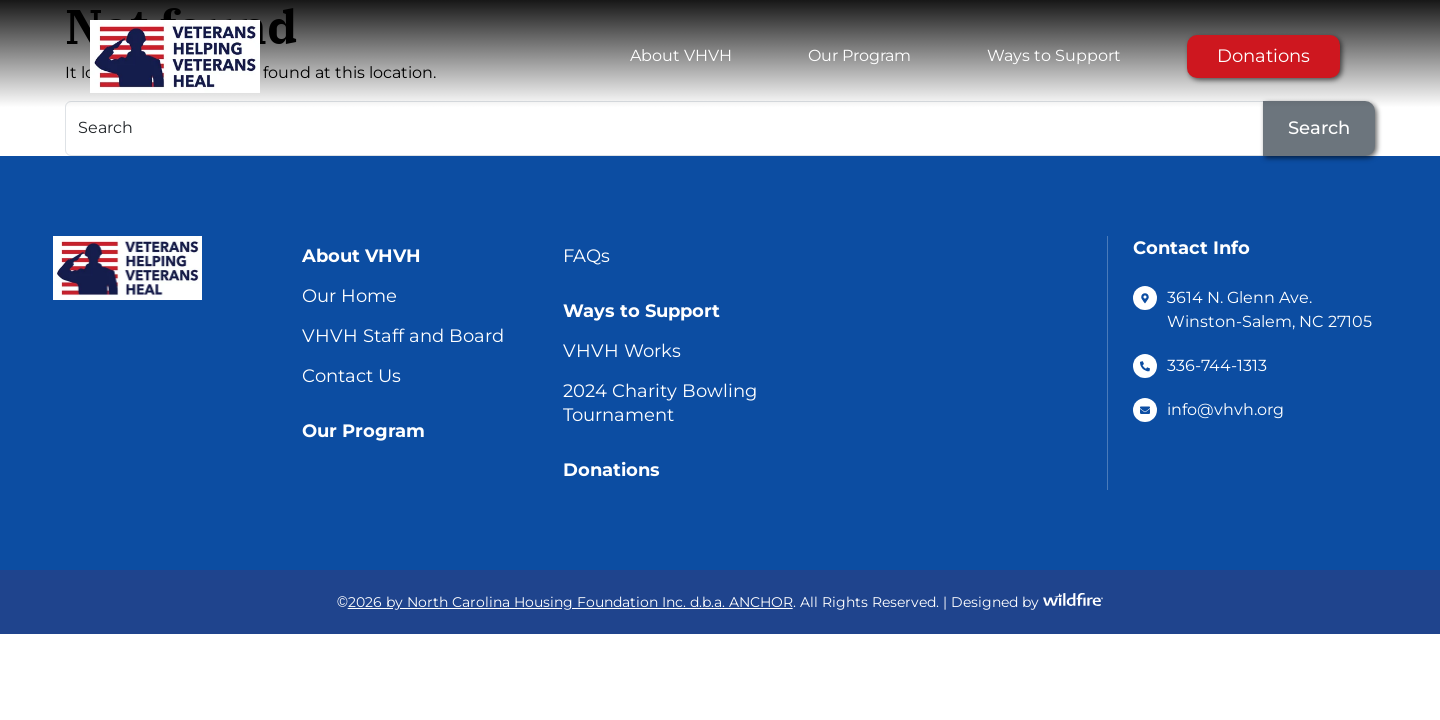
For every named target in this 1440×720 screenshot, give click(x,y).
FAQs (586, 256)
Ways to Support (1054, 55)
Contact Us (351, 376)
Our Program (859, 55)
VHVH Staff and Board (403, 336)
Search (1319, 128)
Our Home (349, 296)
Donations (1263, 56)
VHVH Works (622, 351)
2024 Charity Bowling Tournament (660, 403)
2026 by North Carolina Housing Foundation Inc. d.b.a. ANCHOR (570, 602)
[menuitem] (681, 56)
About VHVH (681, 55)
